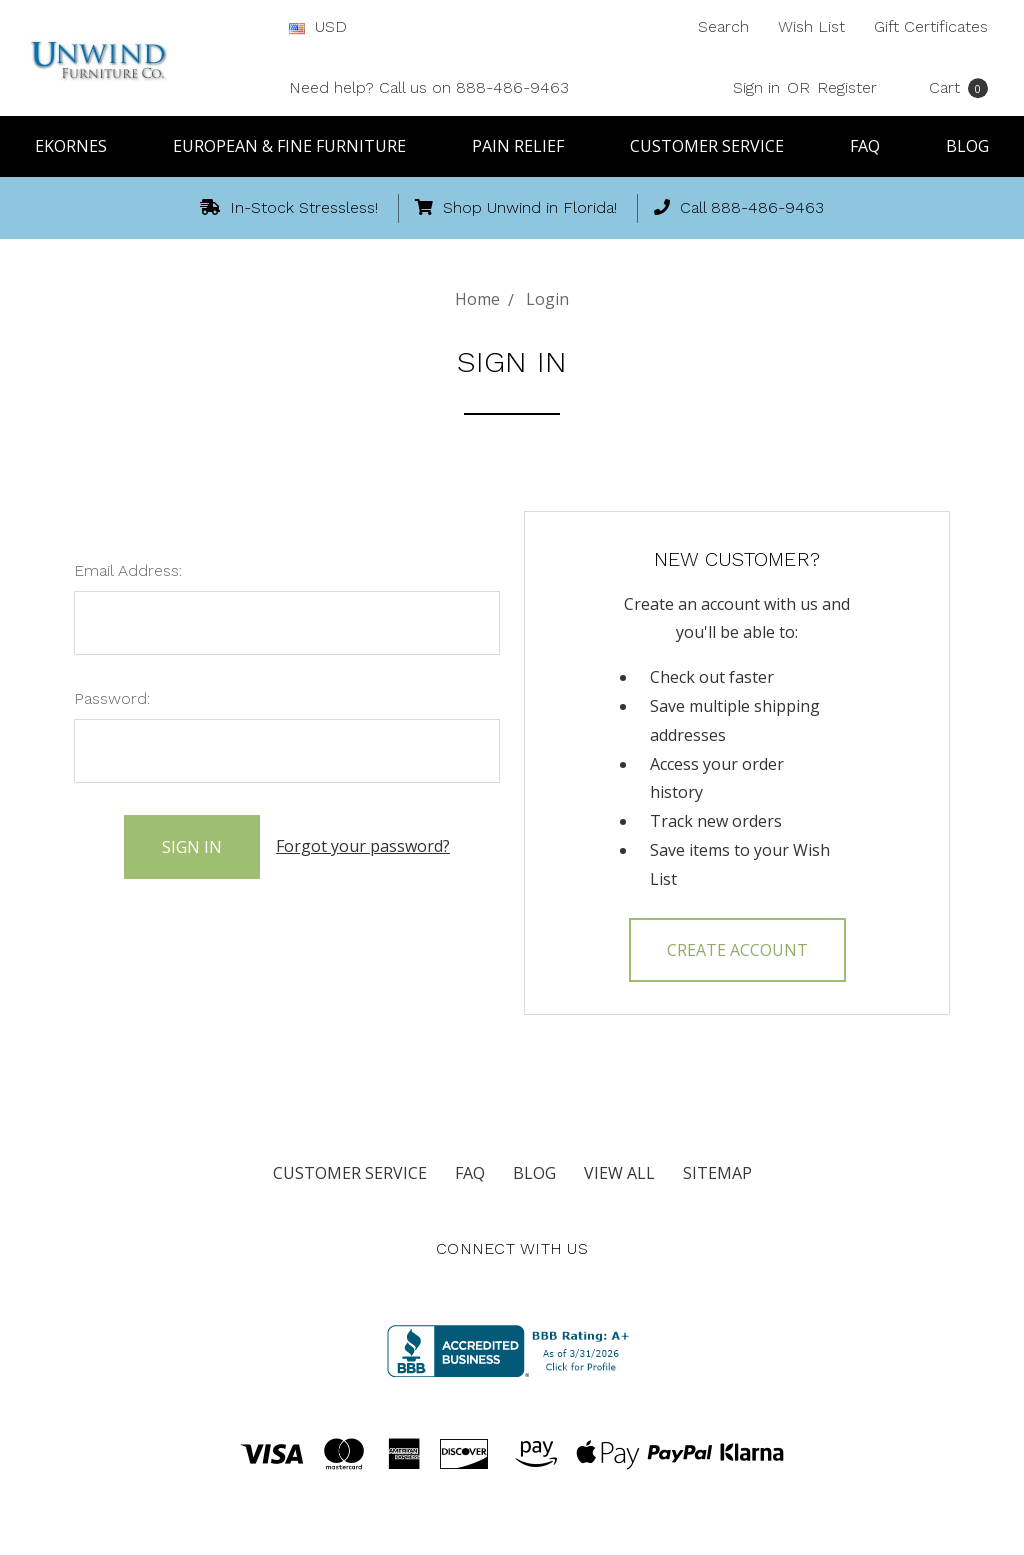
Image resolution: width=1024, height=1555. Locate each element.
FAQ (874, 146)
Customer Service (716, 146)
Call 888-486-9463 (739, 207)
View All (619, 1173)
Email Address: (128, 570)
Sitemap (717, 1173)
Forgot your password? (363, 846)
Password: (112, 698)
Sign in (756, 87)
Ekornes (80, 146)
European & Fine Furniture (298, 146)
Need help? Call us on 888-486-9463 (429, 87)
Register (847, 87)
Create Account (737, 950)
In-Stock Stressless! (289, 207)
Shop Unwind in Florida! (516, 207)
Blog (967, 146)
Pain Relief (527, 146)
